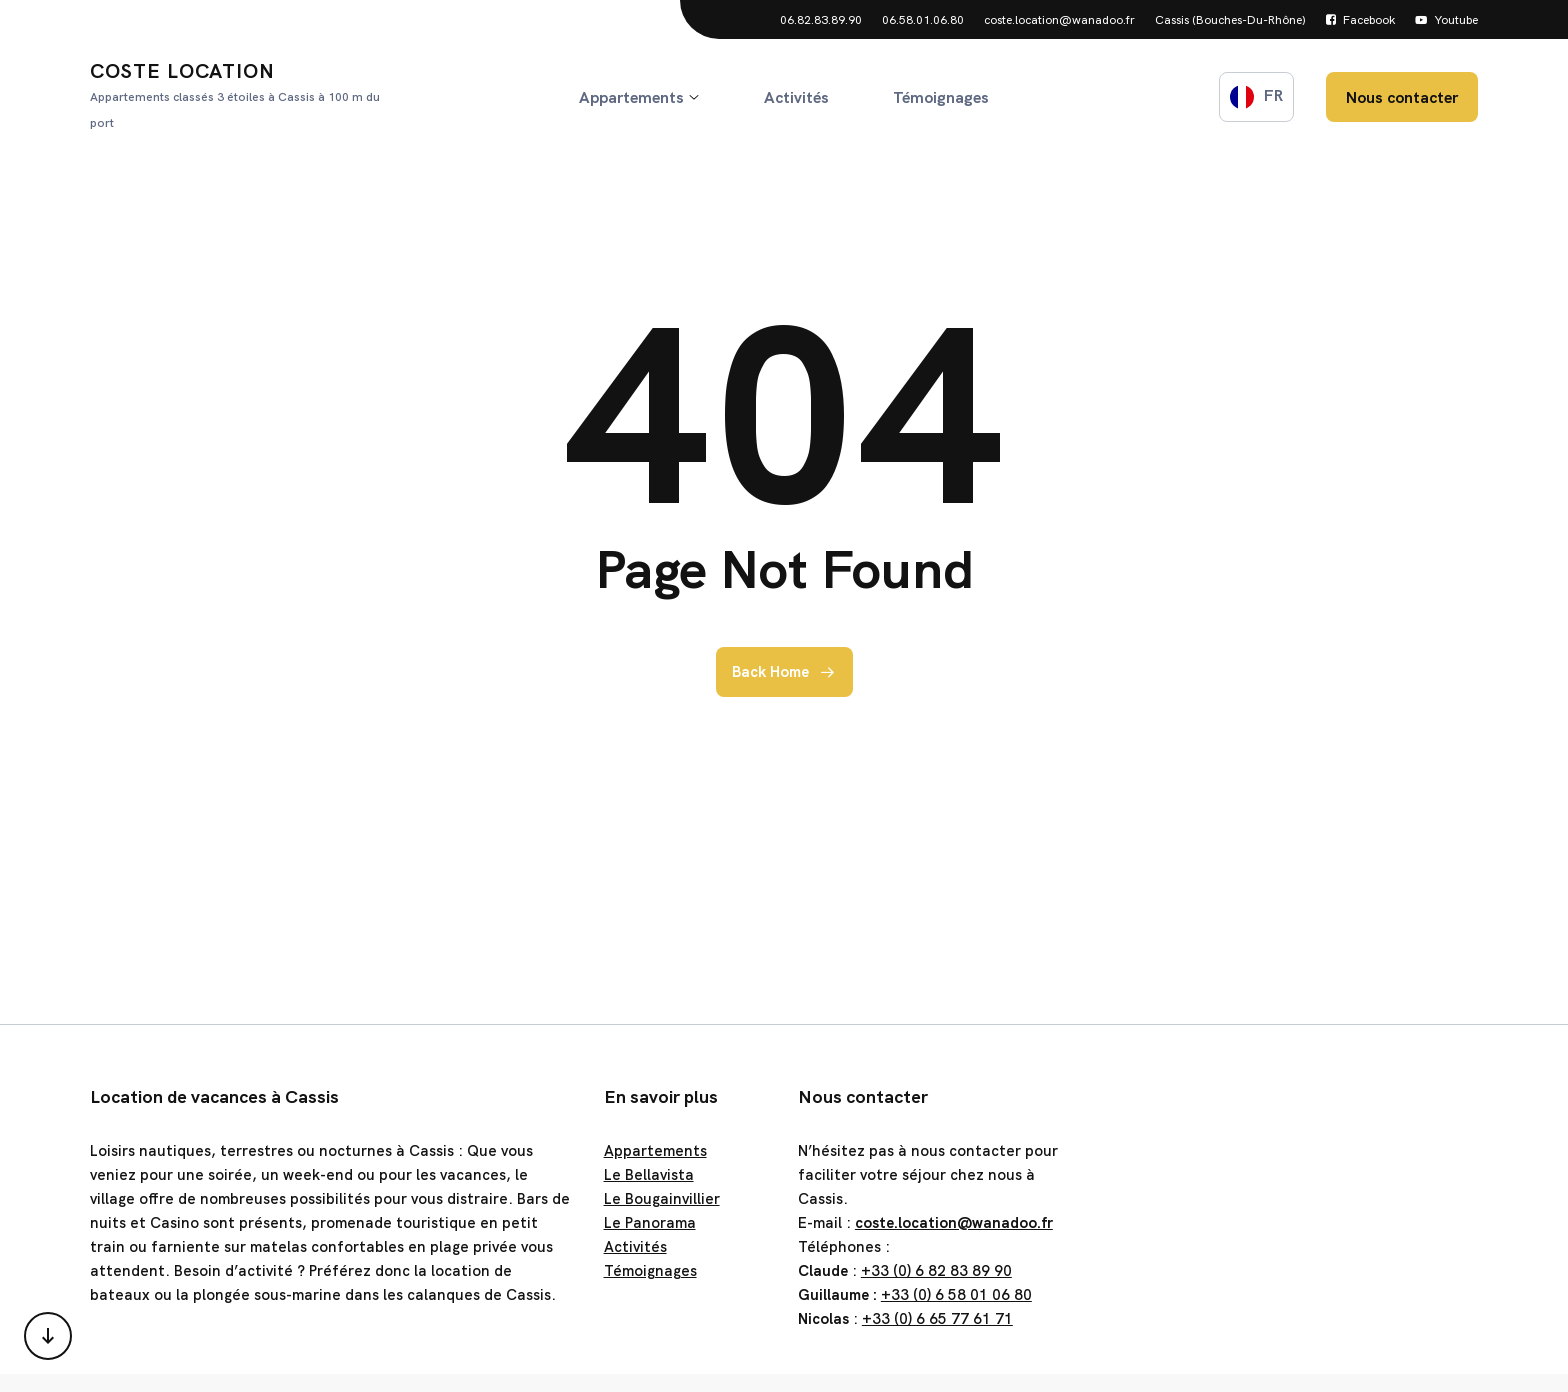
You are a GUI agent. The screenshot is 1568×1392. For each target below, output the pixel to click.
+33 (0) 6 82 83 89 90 (936, 1271)
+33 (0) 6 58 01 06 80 (956, 1295)
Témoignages (650, 1271)
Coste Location (242, 97)
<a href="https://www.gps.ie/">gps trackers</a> (1283, 1210)
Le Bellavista (649, 1175)
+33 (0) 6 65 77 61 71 (937, 1319)
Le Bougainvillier (662, 1199)
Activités (635, 1247)
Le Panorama (650, 1223)
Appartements (655, 1151)
